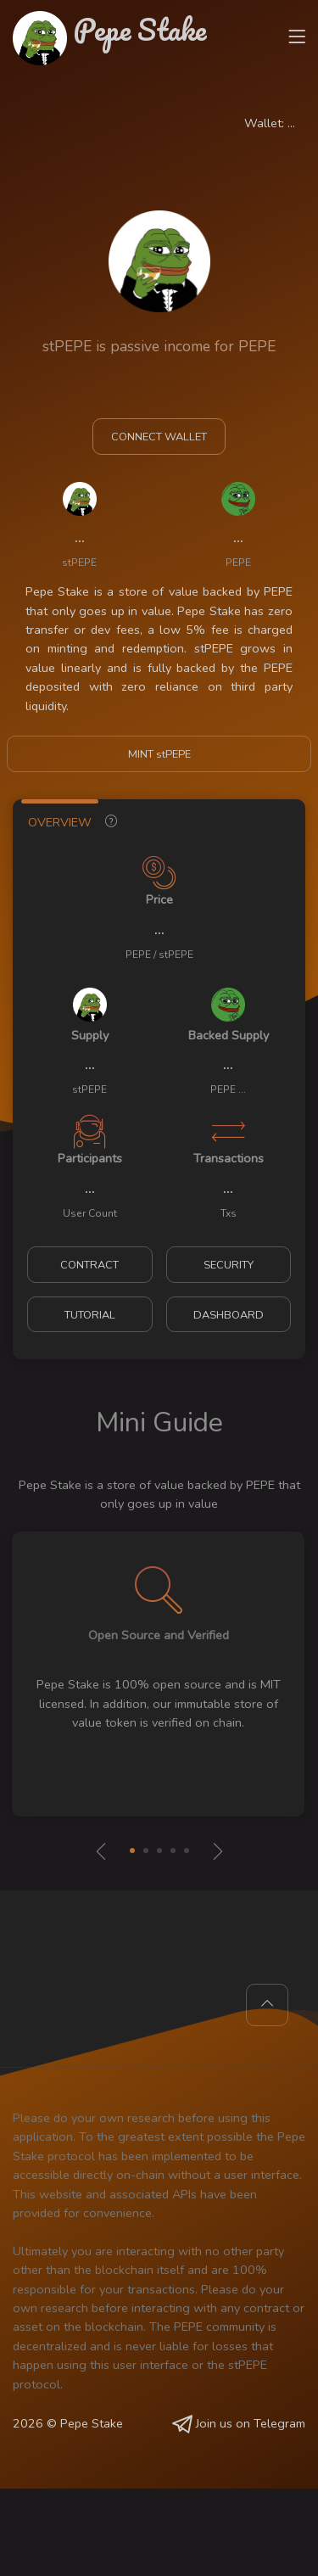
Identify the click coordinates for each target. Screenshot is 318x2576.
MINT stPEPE (159, 754)
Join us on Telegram (238, 2423)
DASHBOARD (228, 1315)
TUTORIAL (89, 1315)
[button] (132, 1850)
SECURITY (229, 1265)
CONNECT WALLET (159, 437)
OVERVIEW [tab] (60, 822)
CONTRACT (89, 1265)
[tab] (111, 818)
